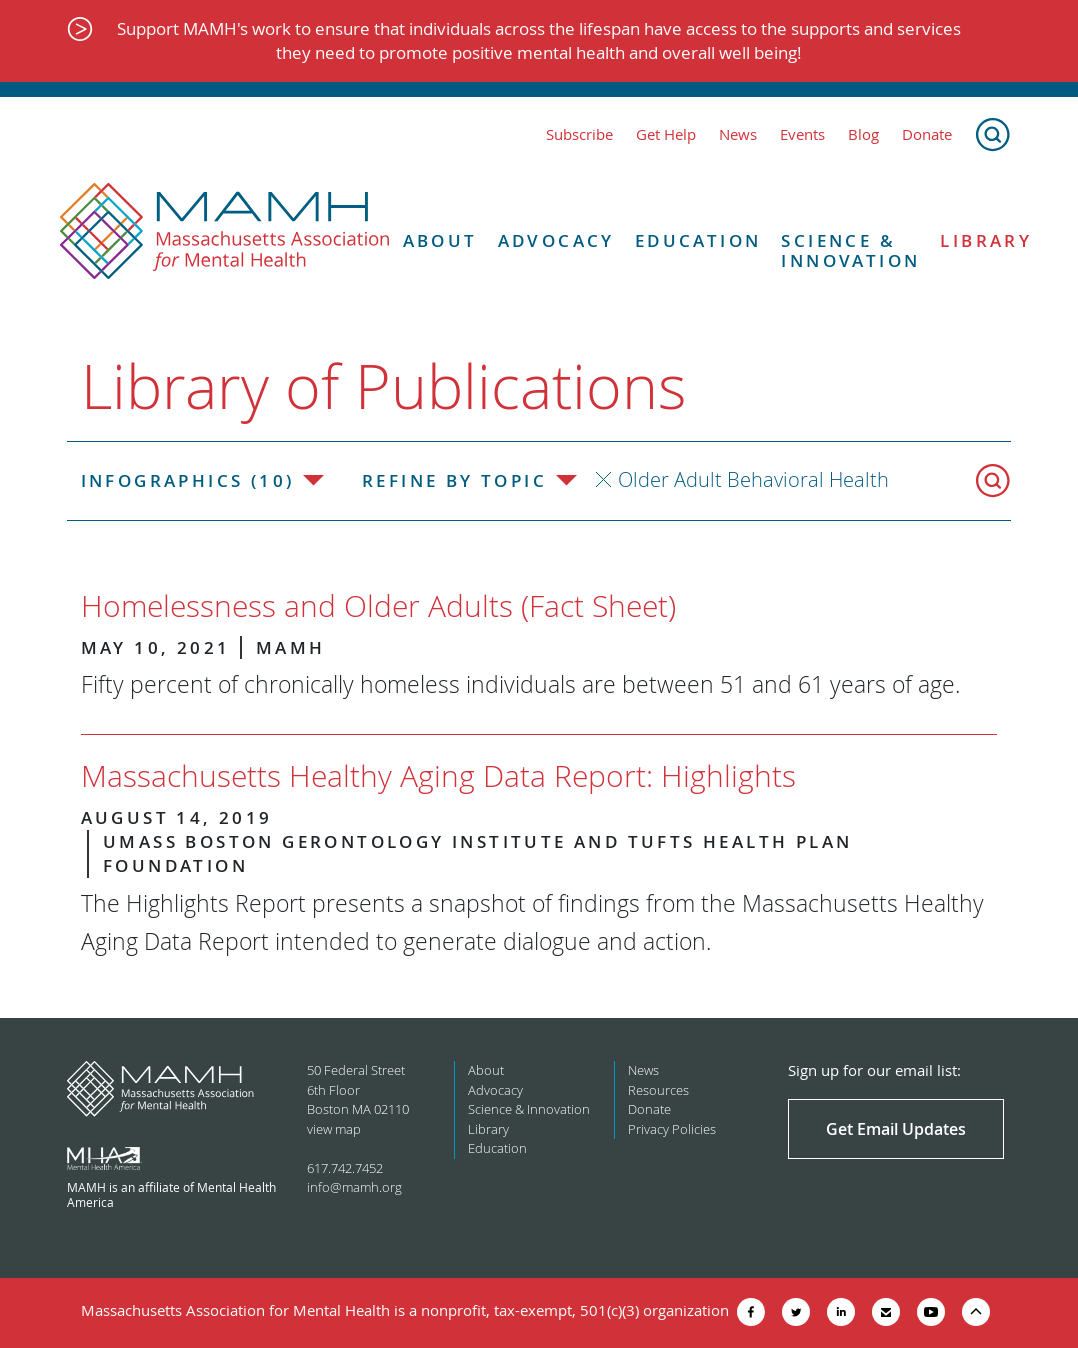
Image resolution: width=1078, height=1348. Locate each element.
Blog (863, 134)
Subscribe (579, 134)
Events (802, 134)
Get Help (666, 134)
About (440, 241)
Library (986, 241)
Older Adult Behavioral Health (753, 479)
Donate (927, 134)
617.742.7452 (345, 1168)
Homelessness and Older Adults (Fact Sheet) (378, 606)
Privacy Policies (672, 1129)
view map (334, 1129)
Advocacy (556, 241)
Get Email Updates (896, 1129)
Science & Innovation (850, 251)
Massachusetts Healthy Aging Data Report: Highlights (438, 776)
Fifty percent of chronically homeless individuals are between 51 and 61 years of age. (520, 684)
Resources (658, 1090)
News (738, 134)
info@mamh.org (354, 1187)
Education (698, 241)
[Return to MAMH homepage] (225, 232)
